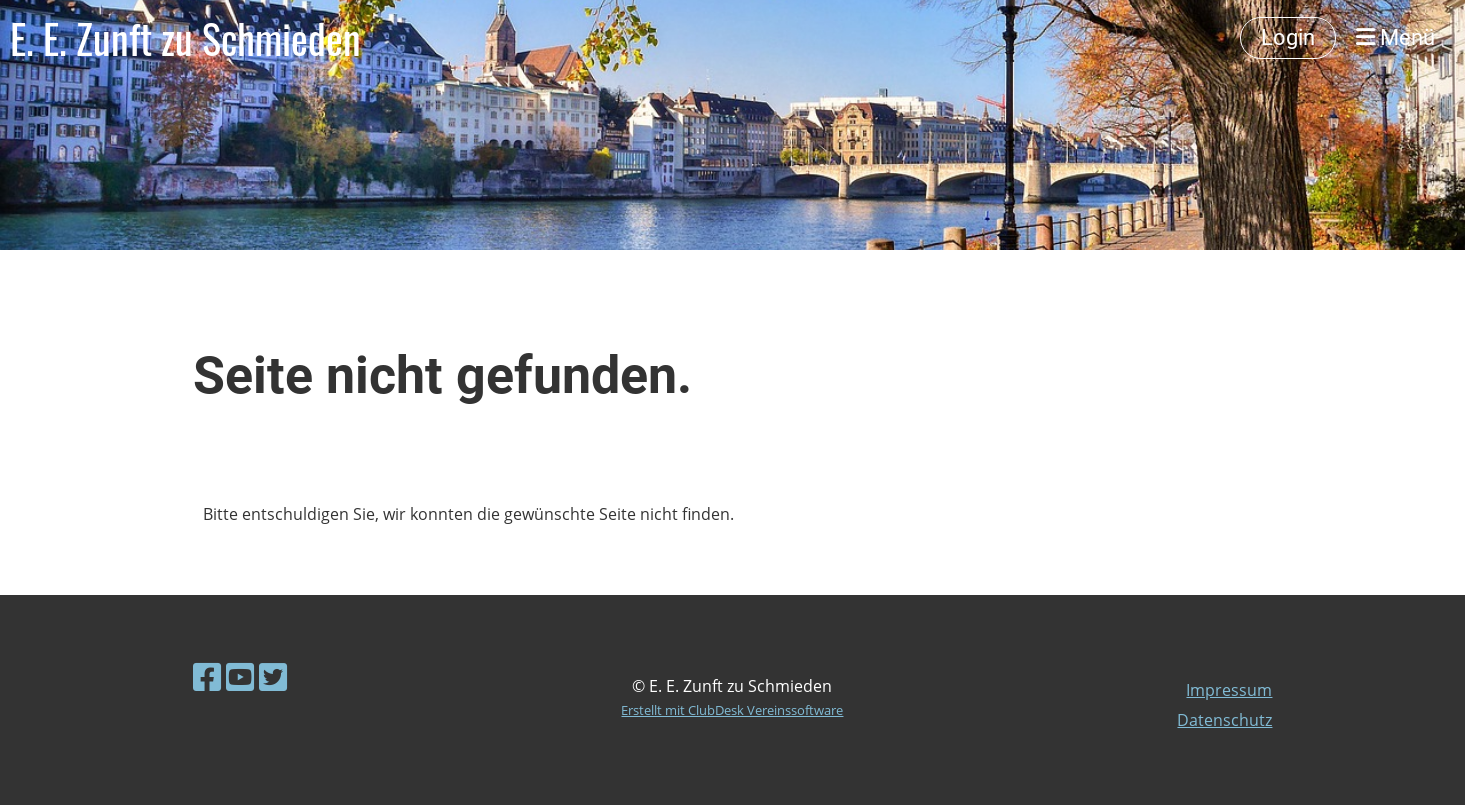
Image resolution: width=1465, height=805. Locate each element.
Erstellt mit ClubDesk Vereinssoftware (732, 710)
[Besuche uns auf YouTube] (240, 676)
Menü (1395, 37)
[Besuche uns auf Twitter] (273, 676)
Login (1288, 37)
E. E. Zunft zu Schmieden (185, 38)
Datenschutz (1224, 720)
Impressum (1229, 690)
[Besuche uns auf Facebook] (207, 676)
